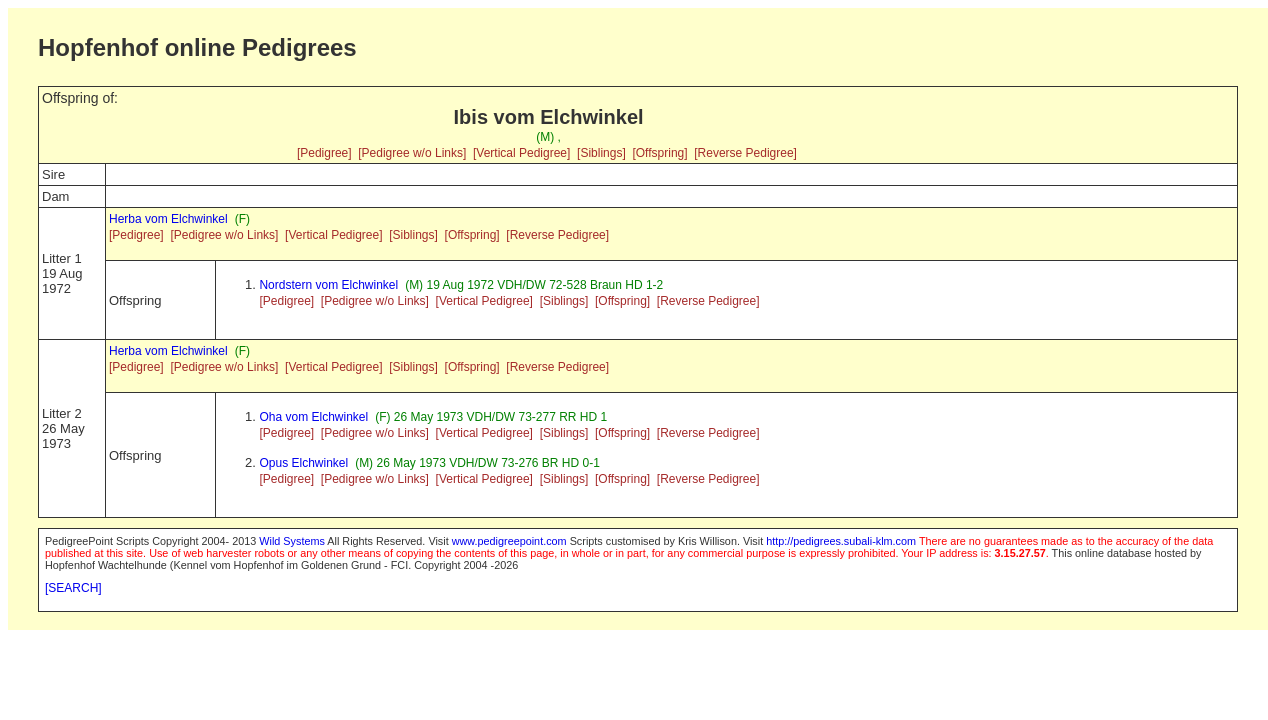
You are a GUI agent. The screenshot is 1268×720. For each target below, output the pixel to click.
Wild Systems (292, 541)
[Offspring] (659, 153)
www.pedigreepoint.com (509, 541)
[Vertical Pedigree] (521, 153)
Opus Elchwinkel (303, 463)
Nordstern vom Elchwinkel (328, 285)
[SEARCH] (73, 588)
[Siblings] (601, 153)
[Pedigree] (324, 153)
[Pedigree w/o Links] (412, 153)
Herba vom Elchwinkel (168, 219)
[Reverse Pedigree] (745, 153)
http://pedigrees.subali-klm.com (841, 541)
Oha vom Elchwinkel (313, 417)
